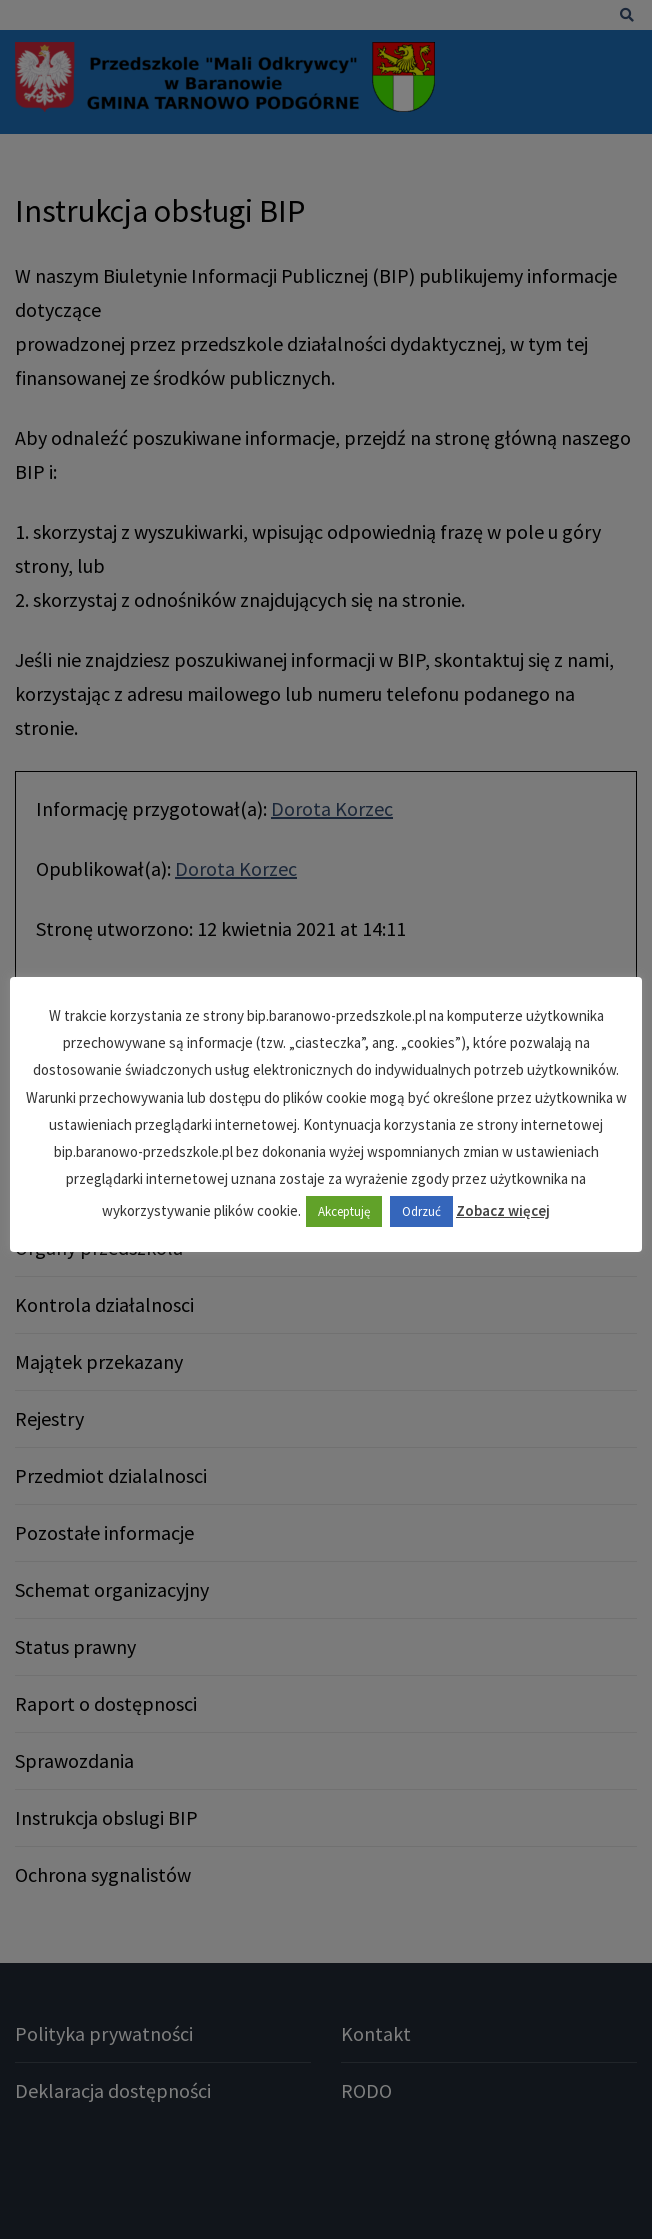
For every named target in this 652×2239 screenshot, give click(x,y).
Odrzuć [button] (421, 1211)
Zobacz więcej (503, 1210)
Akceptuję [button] (344, 1211)
